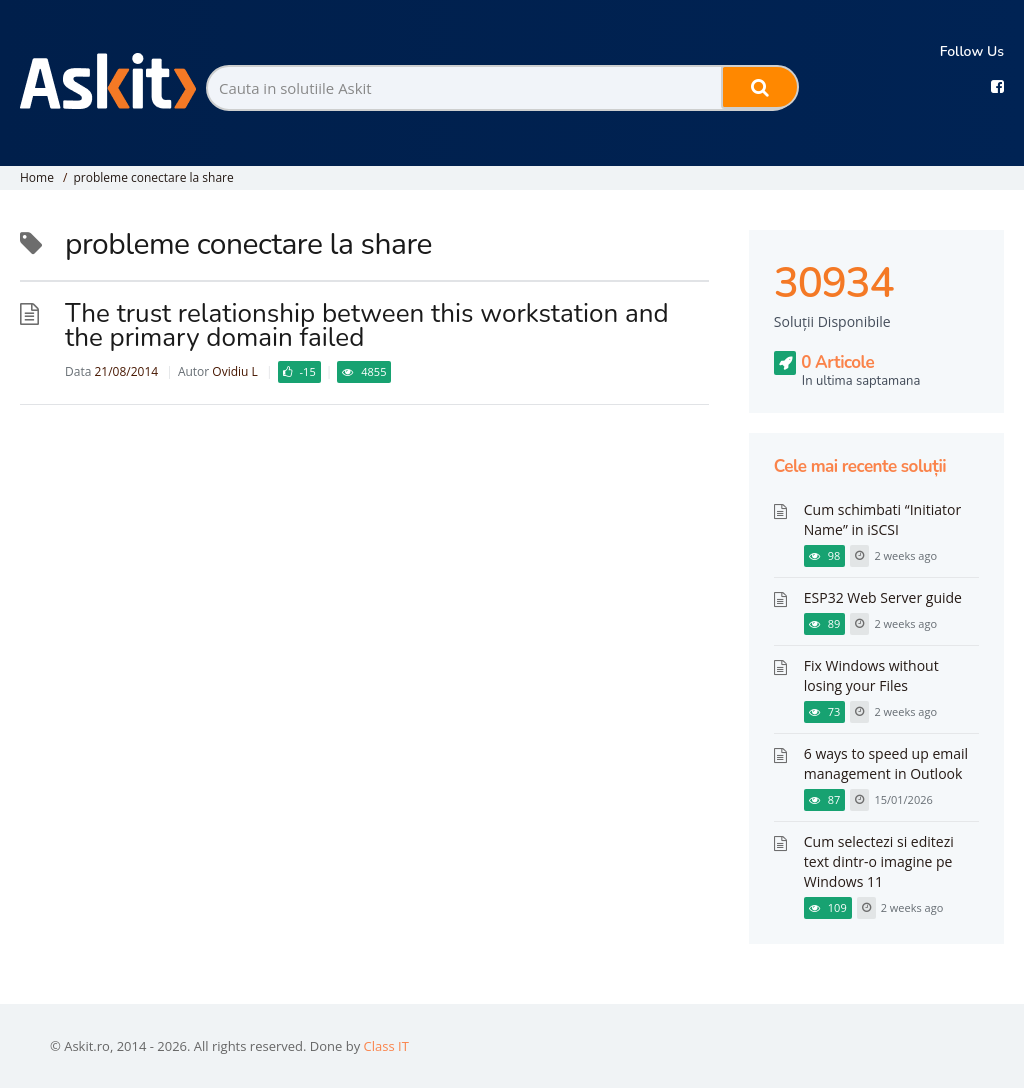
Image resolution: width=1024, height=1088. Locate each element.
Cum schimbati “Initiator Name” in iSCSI (882, 519)
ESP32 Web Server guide (883, 597)
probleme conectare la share (153, 177)
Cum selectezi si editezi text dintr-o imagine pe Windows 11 (879, 861)
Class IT (386, 1046)
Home (37, 177)
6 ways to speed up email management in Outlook (886, 763)
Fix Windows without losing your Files (871, 675)
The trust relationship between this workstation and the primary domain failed (367, 325)
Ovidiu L (234, 371)
